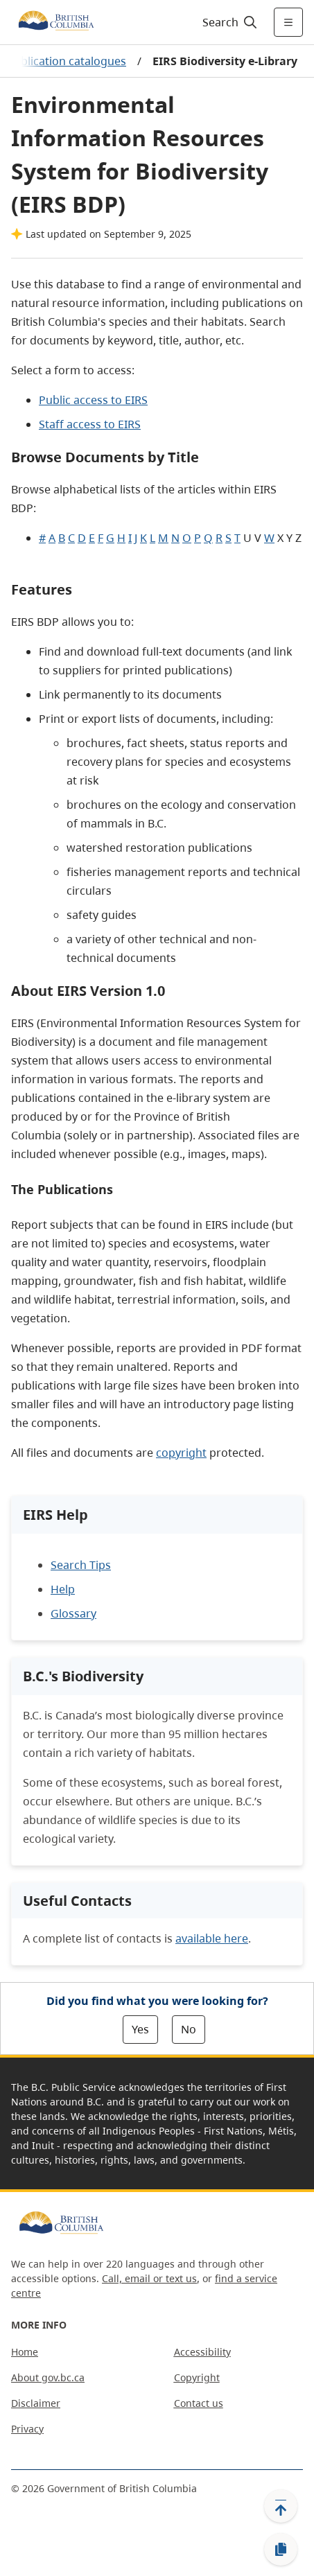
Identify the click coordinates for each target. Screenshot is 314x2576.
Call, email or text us (149, 2278)
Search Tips (81, 1564)
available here (211, 1938)
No (188, 2029)
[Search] (228, 22)
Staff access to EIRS (90, 424)
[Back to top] (280, 2506)
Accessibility (202, 2351)
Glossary (73, 1613)
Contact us (198, 2403)
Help (63, 1589)
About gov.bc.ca (48, 2377)
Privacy (27, 2428)
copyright (181, 1452)
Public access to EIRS (93, 400)
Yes (140, 2029)
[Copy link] (280, 2549)
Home (24, 2351)
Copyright (197, 2377)
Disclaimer (35, 2403)
